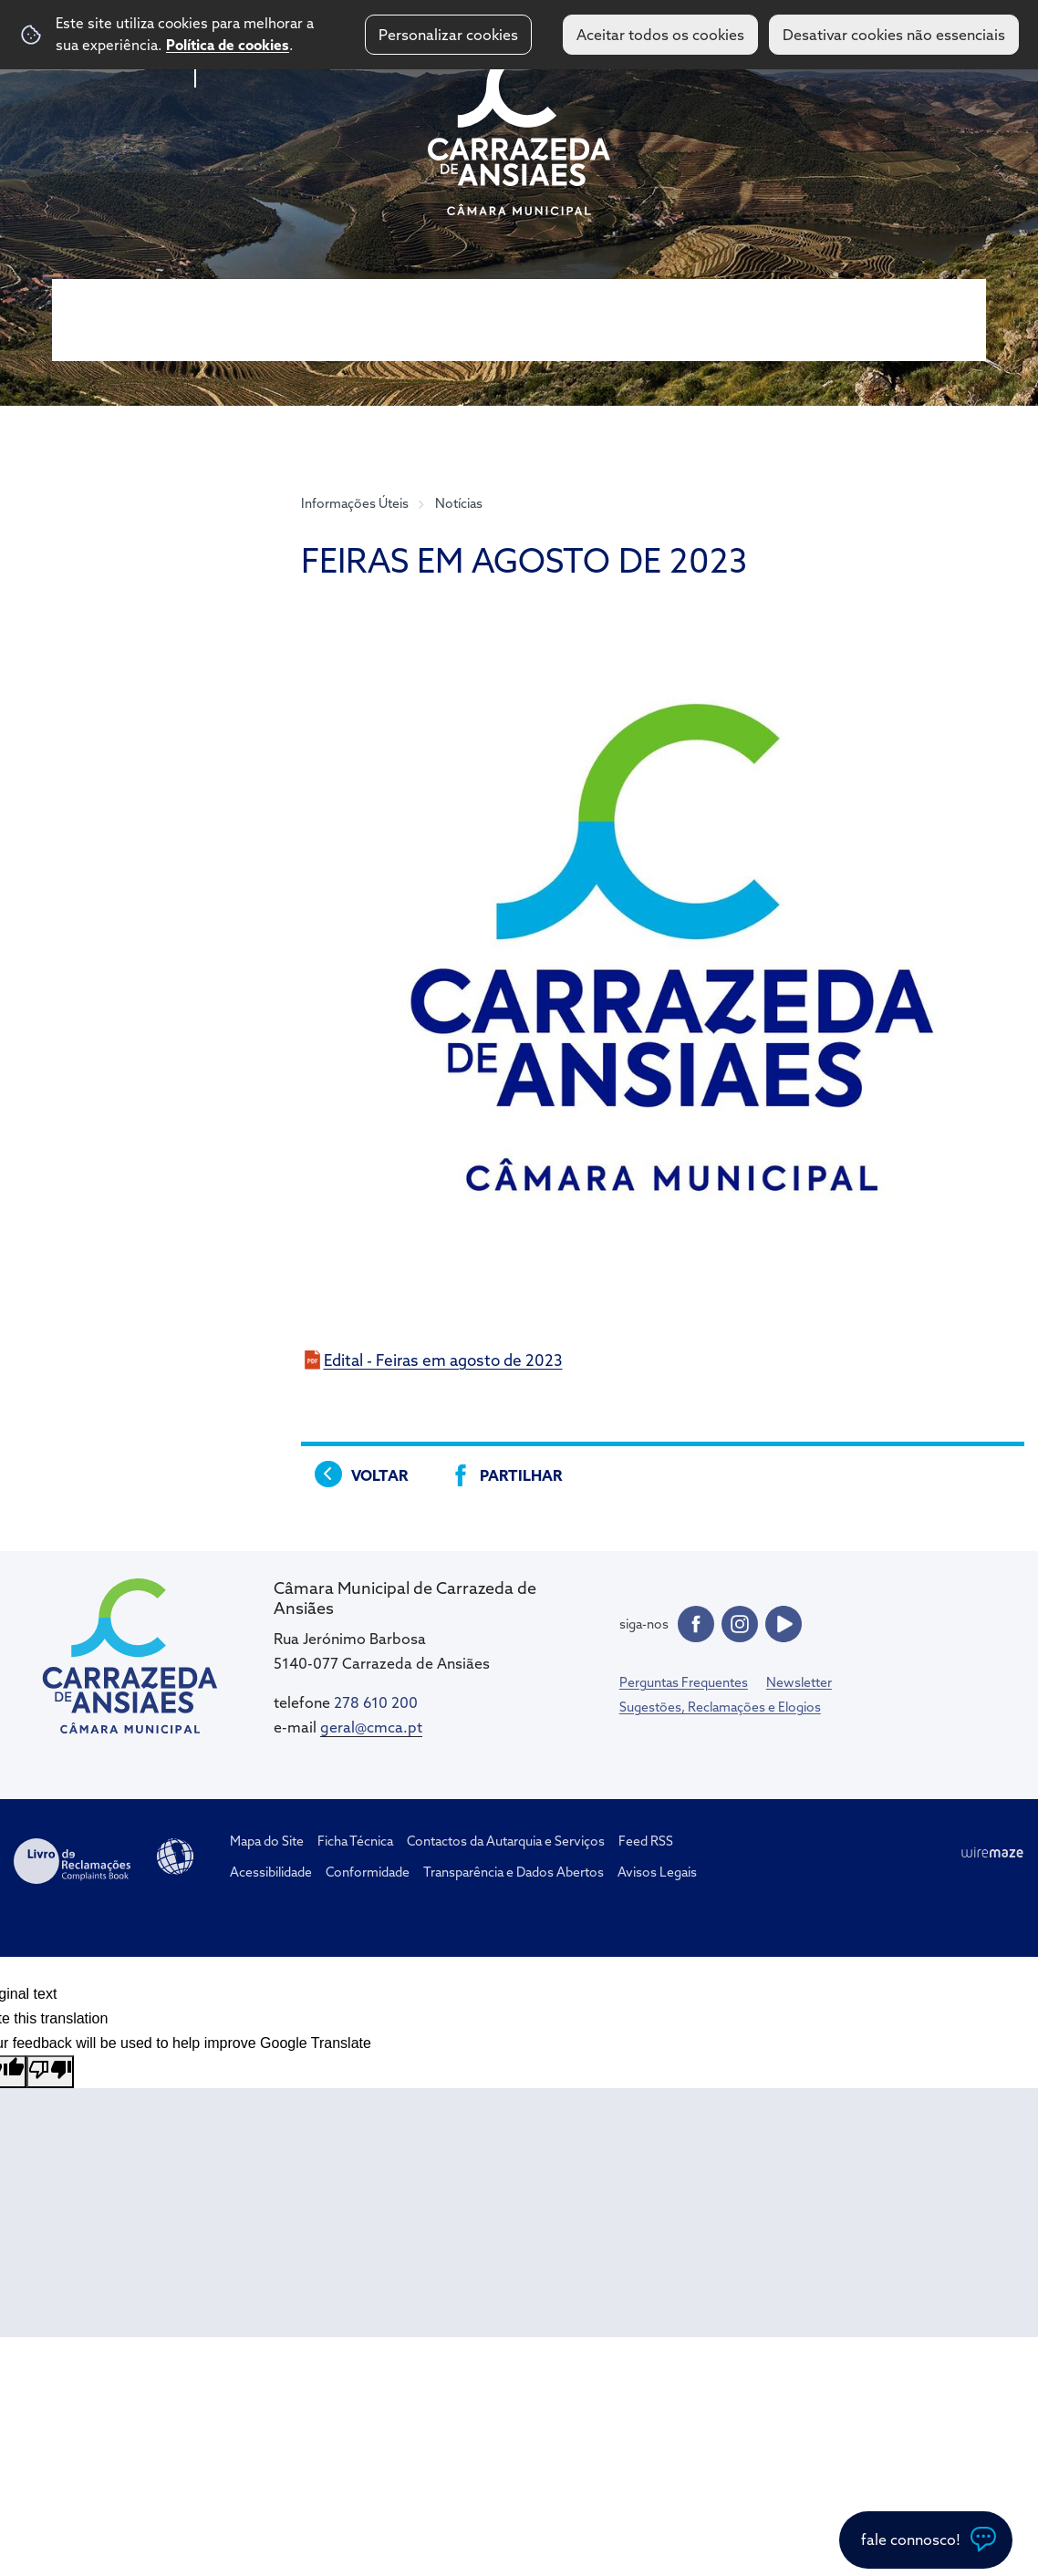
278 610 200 (376, 1702)
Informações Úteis (355, 503)
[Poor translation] (50, 2071)
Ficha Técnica (355, 1841)
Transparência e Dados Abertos (513, 1872)
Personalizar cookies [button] (448, 35)
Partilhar (521, 1475)
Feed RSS (645, 1841)
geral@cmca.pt (371, 1727)
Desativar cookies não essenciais (894, 35)
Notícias (459, 503)
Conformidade (368, 1872)
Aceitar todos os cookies (660, 35)
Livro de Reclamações (72, 1861)
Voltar (379, 1475)
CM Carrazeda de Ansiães (519, 130)
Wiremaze (992, 1853)
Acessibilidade (175, 1856)
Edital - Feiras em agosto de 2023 (443, 1360)
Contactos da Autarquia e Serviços (506, 1841)
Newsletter (799, 1682)
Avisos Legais (657, 1872)
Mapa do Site (267, 1841)
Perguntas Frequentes (683, 1682)
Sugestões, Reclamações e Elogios (720, 1707)
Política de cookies (227, 45)
